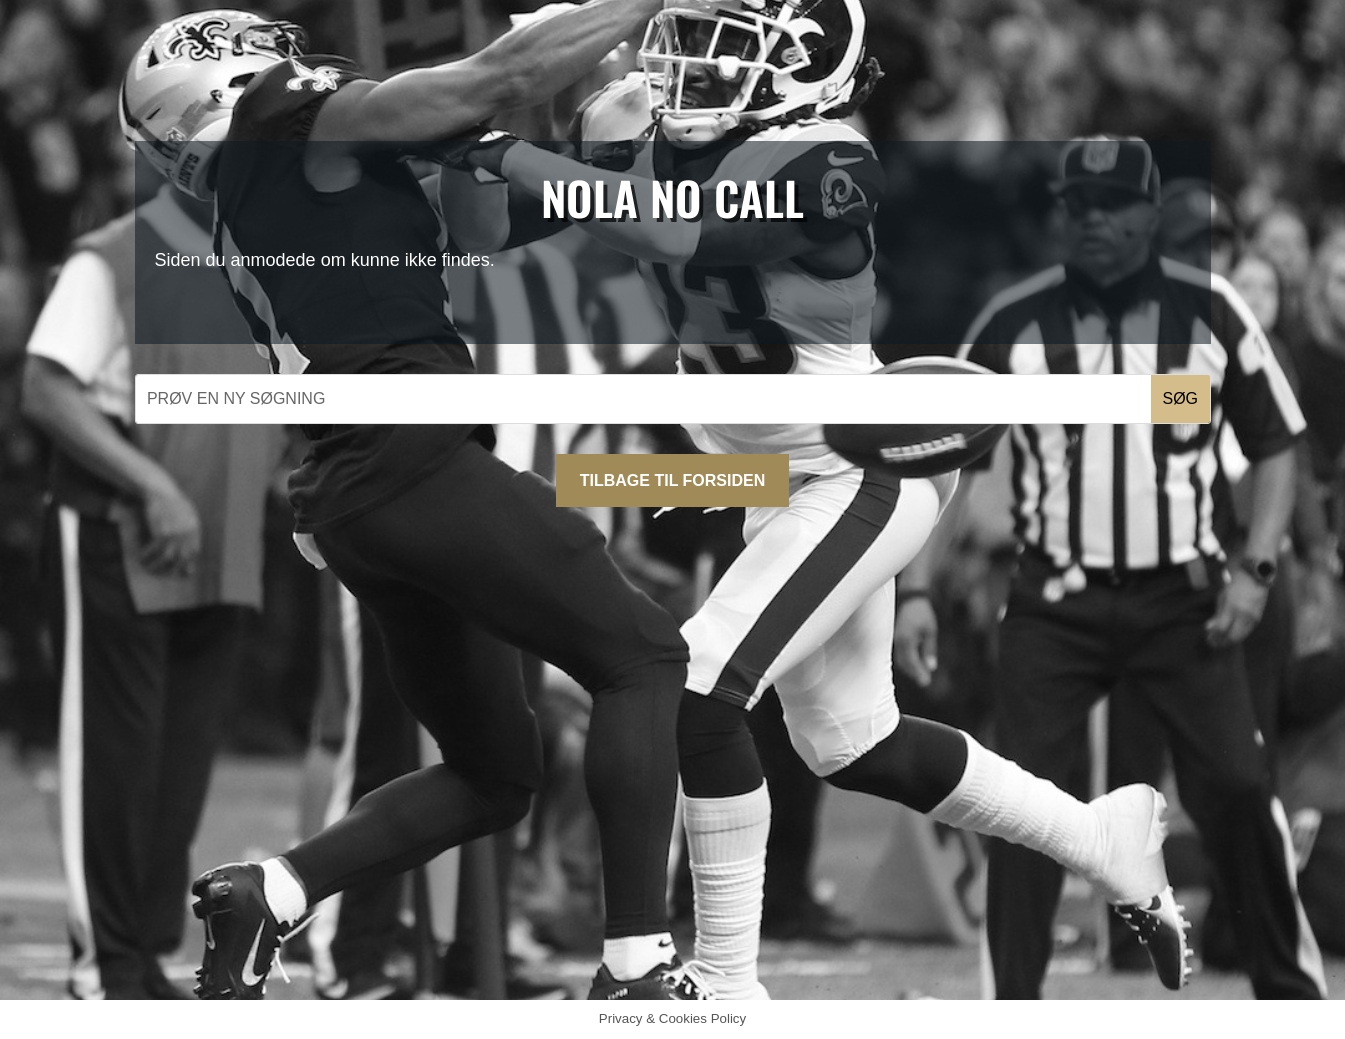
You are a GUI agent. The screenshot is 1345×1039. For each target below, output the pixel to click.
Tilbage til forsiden (672, 480)
